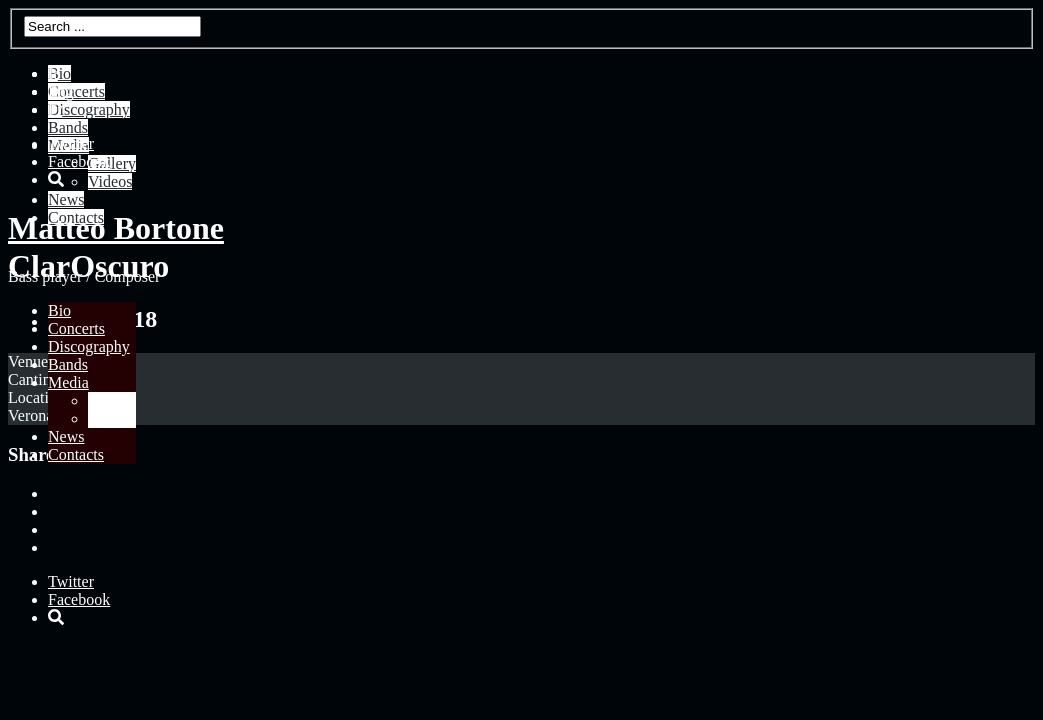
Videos (110, 418)
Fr (55, 109)
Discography (89, 346)
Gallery (112, 400)
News (66, 436)
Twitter (71, 143)
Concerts (76, 328)
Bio (59, 310)
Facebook (79, 161)
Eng (61, 91)
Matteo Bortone (116, 228)
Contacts (76, 454)
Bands (68, 364)
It (53, 73)
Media (68, 382)
